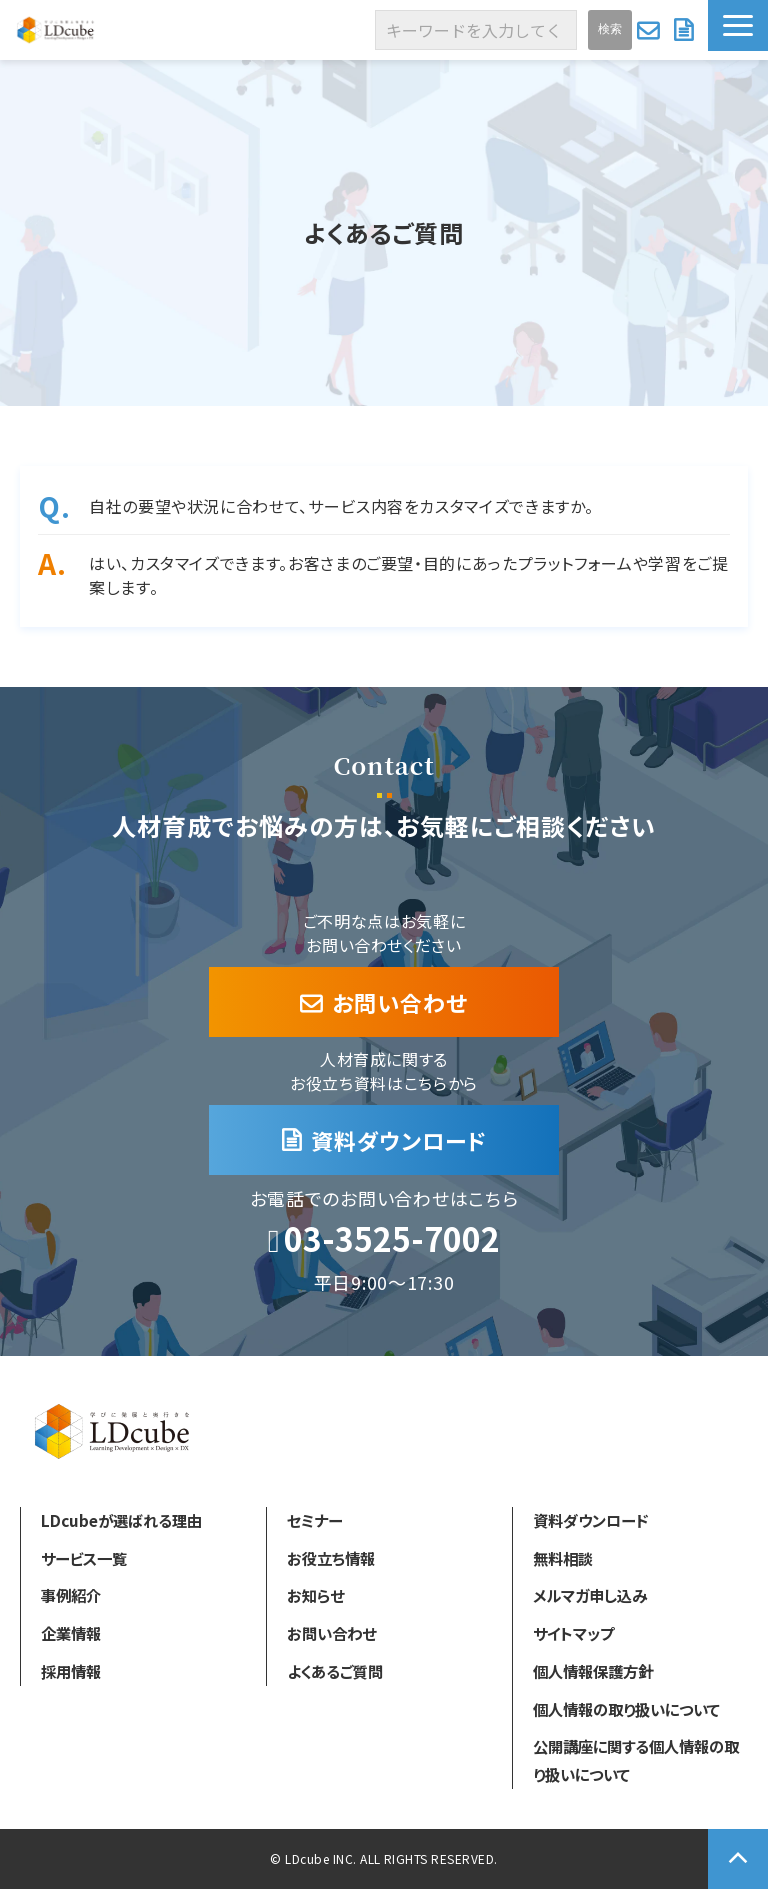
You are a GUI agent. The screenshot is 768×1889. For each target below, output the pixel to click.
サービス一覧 (84, 1558)
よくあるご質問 (335, 1671)
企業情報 (71, 1633)
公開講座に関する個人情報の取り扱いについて (636, 1760)
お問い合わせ (650, 30)
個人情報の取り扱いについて (626, 1709)
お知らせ (315, 1595)
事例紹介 (71, 1595)
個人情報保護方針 (593, 1671)
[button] (738, 25)
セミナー (314, 1520)
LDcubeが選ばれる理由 (121, 1520)
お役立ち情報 (331, 1558)
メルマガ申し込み (590, 1595)
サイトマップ (573, 1633)
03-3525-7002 (392, 1239)
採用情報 (71, 1671)
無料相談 (563, 1558)
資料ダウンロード (686, 30)
